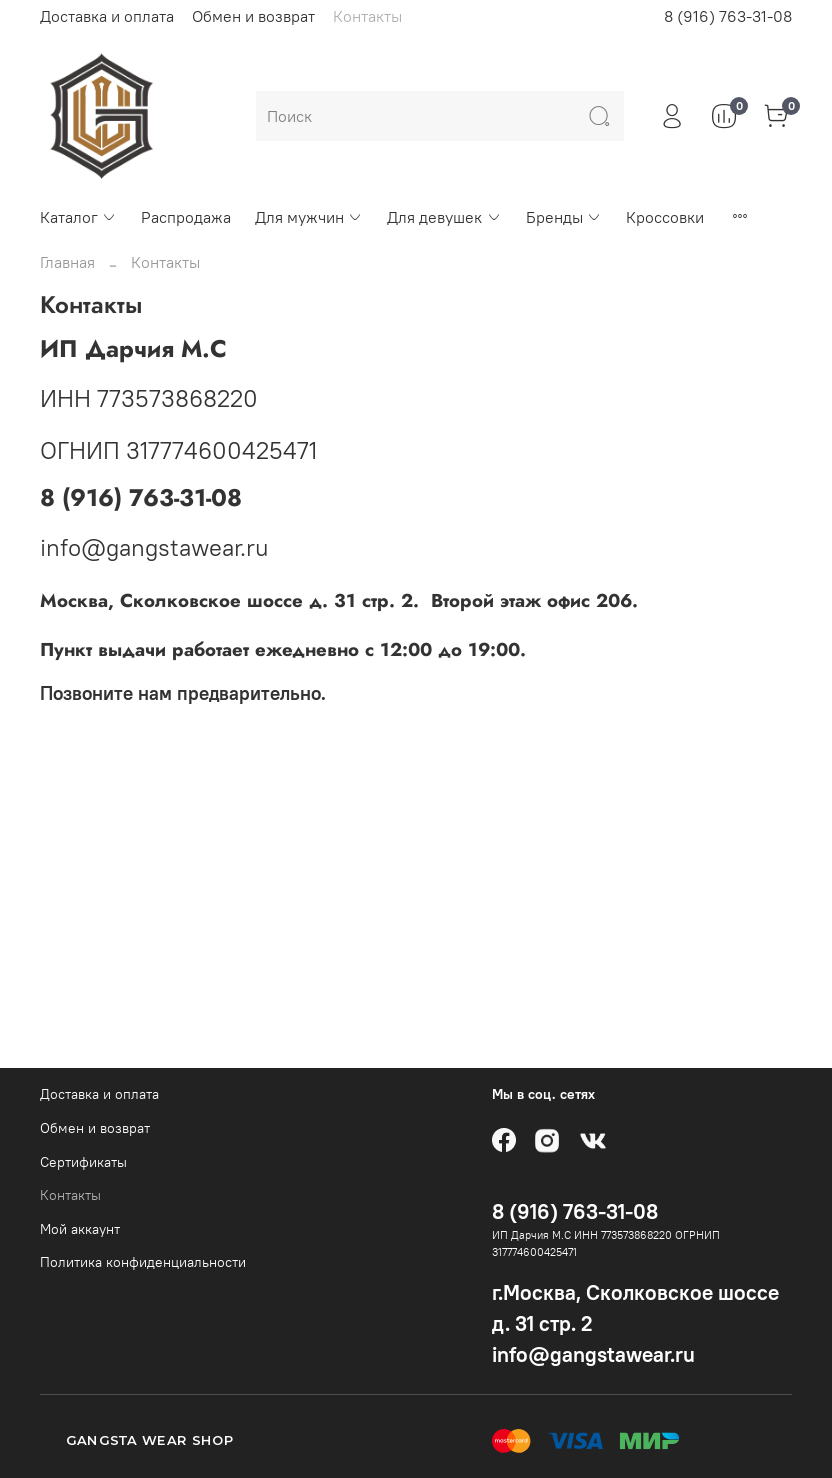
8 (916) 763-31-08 (728, 16)
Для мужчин (309, 217)
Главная (67, 262)
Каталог (78, 217)
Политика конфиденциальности (143, 1262)
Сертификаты (83, 1162)
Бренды (564, 217)
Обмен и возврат (253, 16)
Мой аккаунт (80, 1229)
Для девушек (444, 217)
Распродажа (186, 217)
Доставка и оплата (107, 16)
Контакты (367, 16)
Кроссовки (665, 217)
